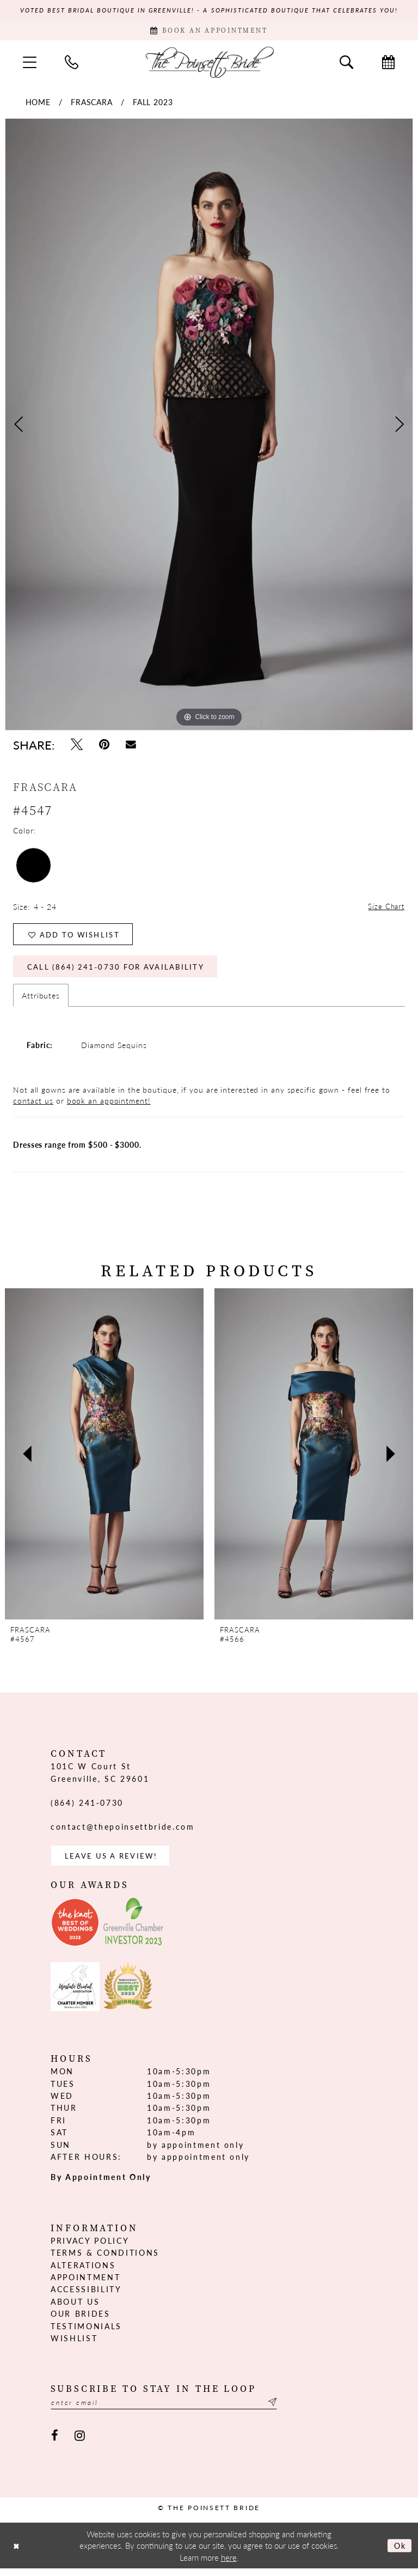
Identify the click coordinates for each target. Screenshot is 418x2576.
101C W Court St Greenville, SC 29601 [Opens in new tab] (100, 1778)
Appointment (85, 2284)
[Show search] (346, 63)
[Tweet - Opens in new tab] (76, 746)
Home (38, 103)
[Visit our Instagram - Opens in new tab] (79, 2443)
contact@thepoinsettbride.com (122, 1832)
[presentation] (104, 1459)
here (229, 2565)
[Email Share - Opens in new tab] (131, 746)
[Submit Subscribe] (283, 2409)
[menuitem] (30, 63)
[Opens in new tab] (75, 1929)
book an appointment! (109, 1106)
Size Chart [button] (385, 908)
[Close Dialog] (17, 2552)
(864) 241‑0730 (87, 1808)
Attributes (41, 1001)
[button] (30, 63)
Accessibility (86, 2296)
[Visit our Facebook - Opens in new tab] (55, 2443)
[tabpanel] (209, 426)
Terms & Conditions (105, 2259)
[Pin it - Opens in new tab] (104, 746)
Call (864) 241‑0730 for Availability (120, 971)
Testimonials (86, 2332)
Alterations (83, 2271)
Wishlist (74, 2345)
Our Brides (80, 2320)
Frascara (92, 103)
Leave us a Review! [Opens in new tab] (114, 1861)
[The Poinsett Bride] (209, 63)
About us (75, 2308)
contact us (33, 1106)
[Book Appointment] (209, 31)
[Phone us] (72, 63)
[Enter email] (170, 2409)
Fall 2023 (153, 103)
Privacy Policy (90, 2247)
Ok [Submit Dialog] (399, 2553)
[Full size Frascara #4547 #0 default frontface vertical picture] (209, 426)
